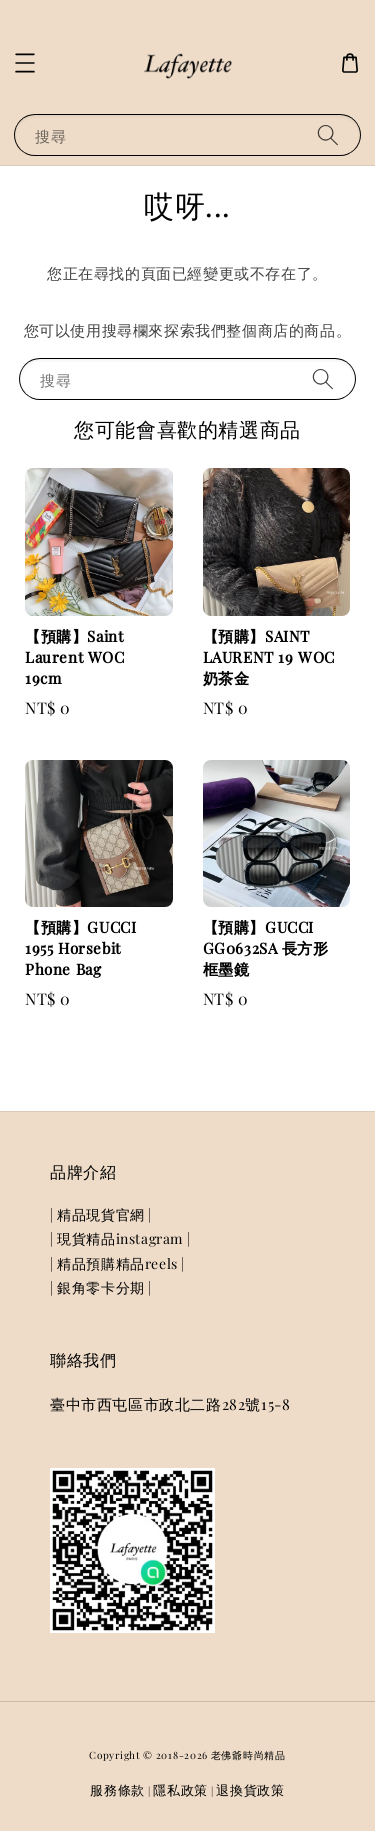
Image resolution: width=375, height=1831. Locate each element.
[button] (25, 63)
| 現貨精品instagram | (120, 1238)
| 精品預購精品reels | (117, 1263)
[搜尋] (328, 134)
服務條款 (117, 1789)
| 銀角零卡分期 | (101, 1287)
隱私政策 (180, 1789)
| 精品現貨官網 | (101, 1214)
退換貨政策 (250, 1789)
